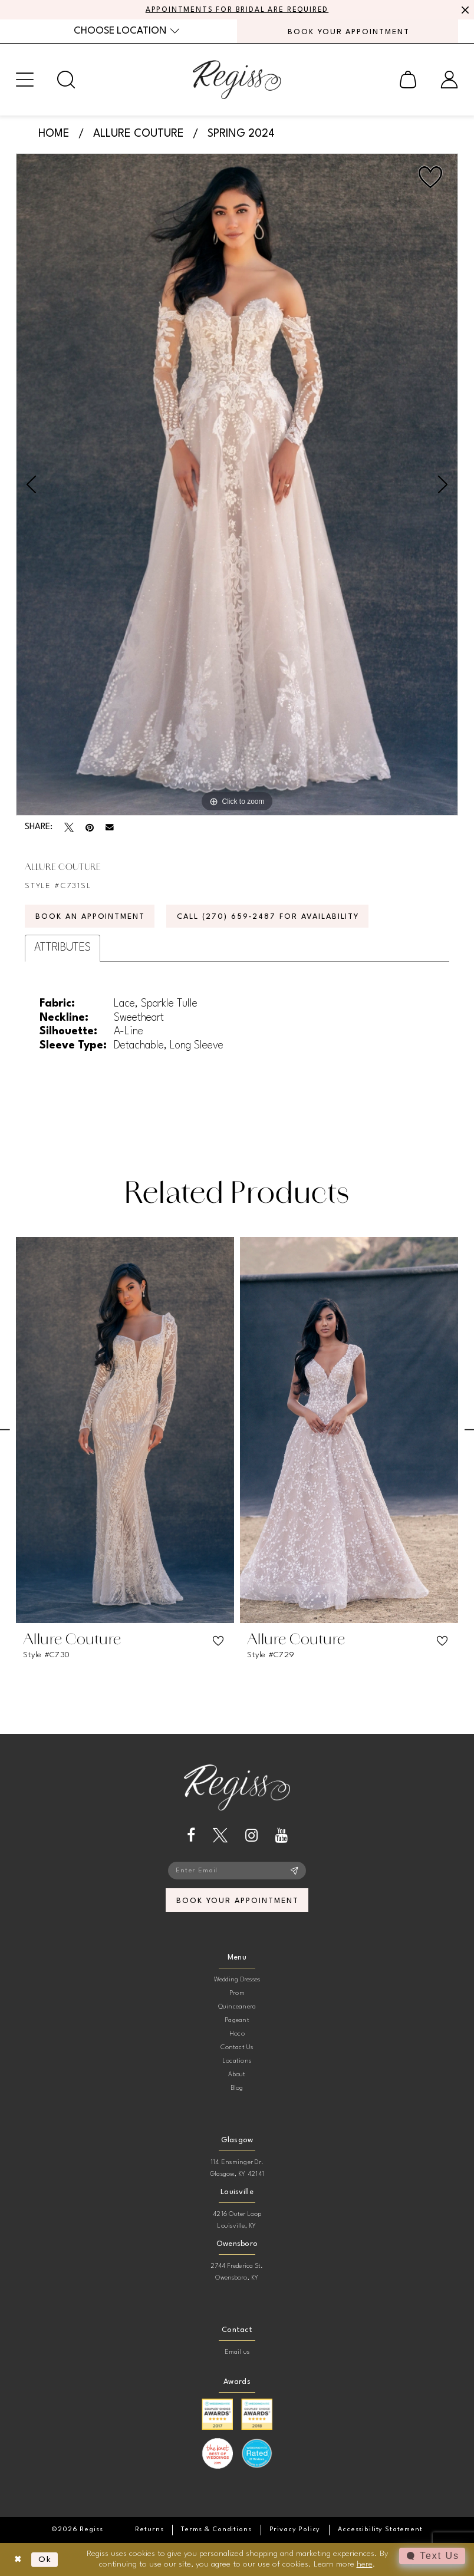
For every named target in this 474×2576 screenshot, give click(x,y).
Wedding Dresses (237, 1980)
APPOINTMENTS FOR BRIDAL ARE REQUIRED (237, 10)
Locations (237, 2061)
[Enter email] (237, 1870)
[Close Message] (463, 10)
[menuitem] (126, 31)
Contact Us (236, 2047)
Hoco (237, 2034)
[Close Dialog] (18, 2559)
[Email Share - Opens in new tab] (110, 827)
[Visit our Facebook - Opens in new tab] (191, 1835)
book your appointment (237, 1901)
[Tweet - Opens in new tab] (69, 827)
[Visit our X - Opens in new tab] (220, 1835)
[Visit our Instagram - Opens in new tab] (251, 1835)
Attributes (62, 947)
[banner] (237, 79)
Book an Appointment (90, 917)
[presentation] (125, 1430)
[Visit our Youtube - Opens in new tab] (281, 1835)
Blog (237, 2088)
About (236, 2075)
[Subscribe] (294, 1870)
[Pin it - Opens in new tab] (89, 827)
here (365, 2564)
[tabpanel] (237, 484)
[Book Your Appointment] (347, 31)
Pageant (237, 2020)
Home (54, 133)
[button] (24, 79)
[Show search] (66, 79)
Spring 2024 (241, 133)
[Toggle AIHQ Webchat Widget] (432, 2556)
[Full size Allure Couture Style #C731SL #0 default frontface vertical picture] (237, 484)
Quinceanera (237, 2007)
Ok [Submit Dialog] (45, 2559)
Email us (237, 2352)
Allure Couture (138, 133)
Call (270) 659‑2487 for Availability (268, 917)
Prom (237, 1993)
